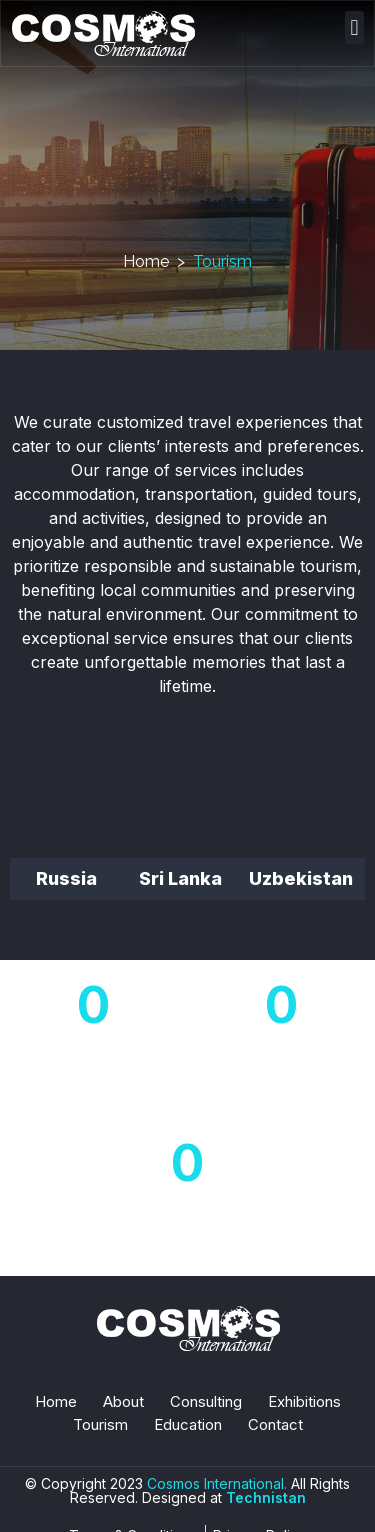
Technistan (266, 1497)
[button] (354, 27)
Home (146, 261)
